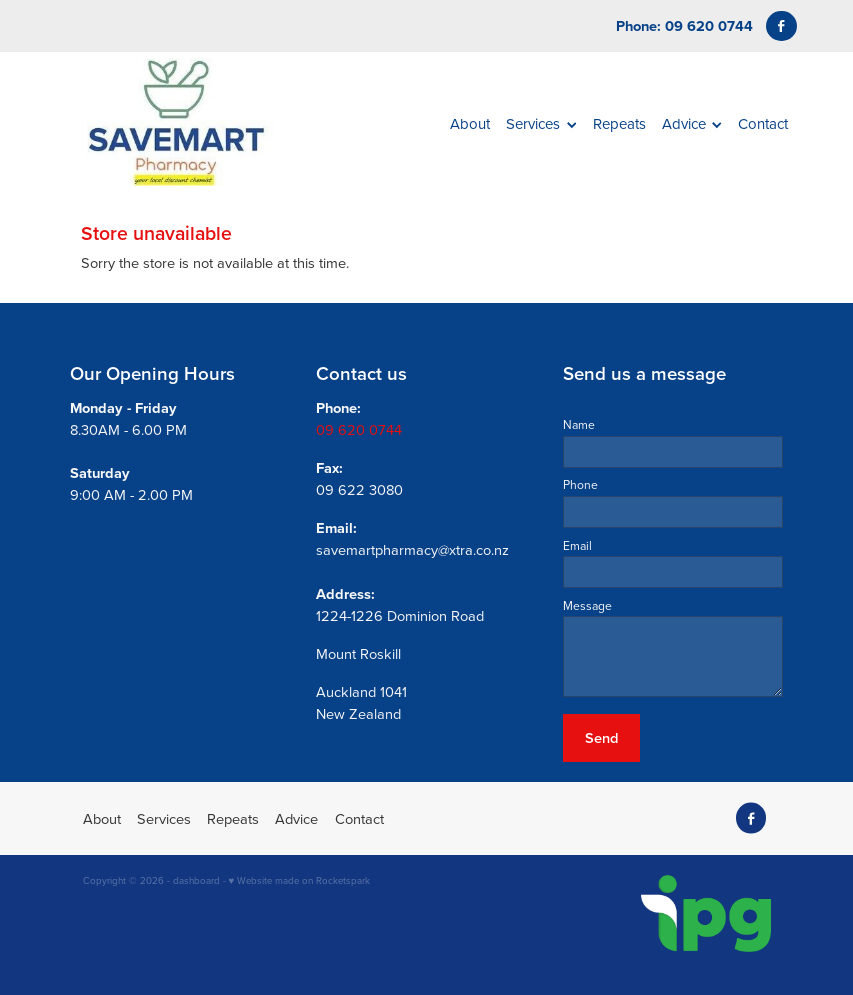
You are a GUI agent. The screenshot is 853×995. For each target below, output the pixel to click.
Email (577, 546)
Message (587, 606)
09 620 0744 (359, 429)
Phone (580, 485)
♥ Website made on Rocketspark (300, 880)
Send (601, 737)
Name (579, 425)
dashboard (196, 880)
